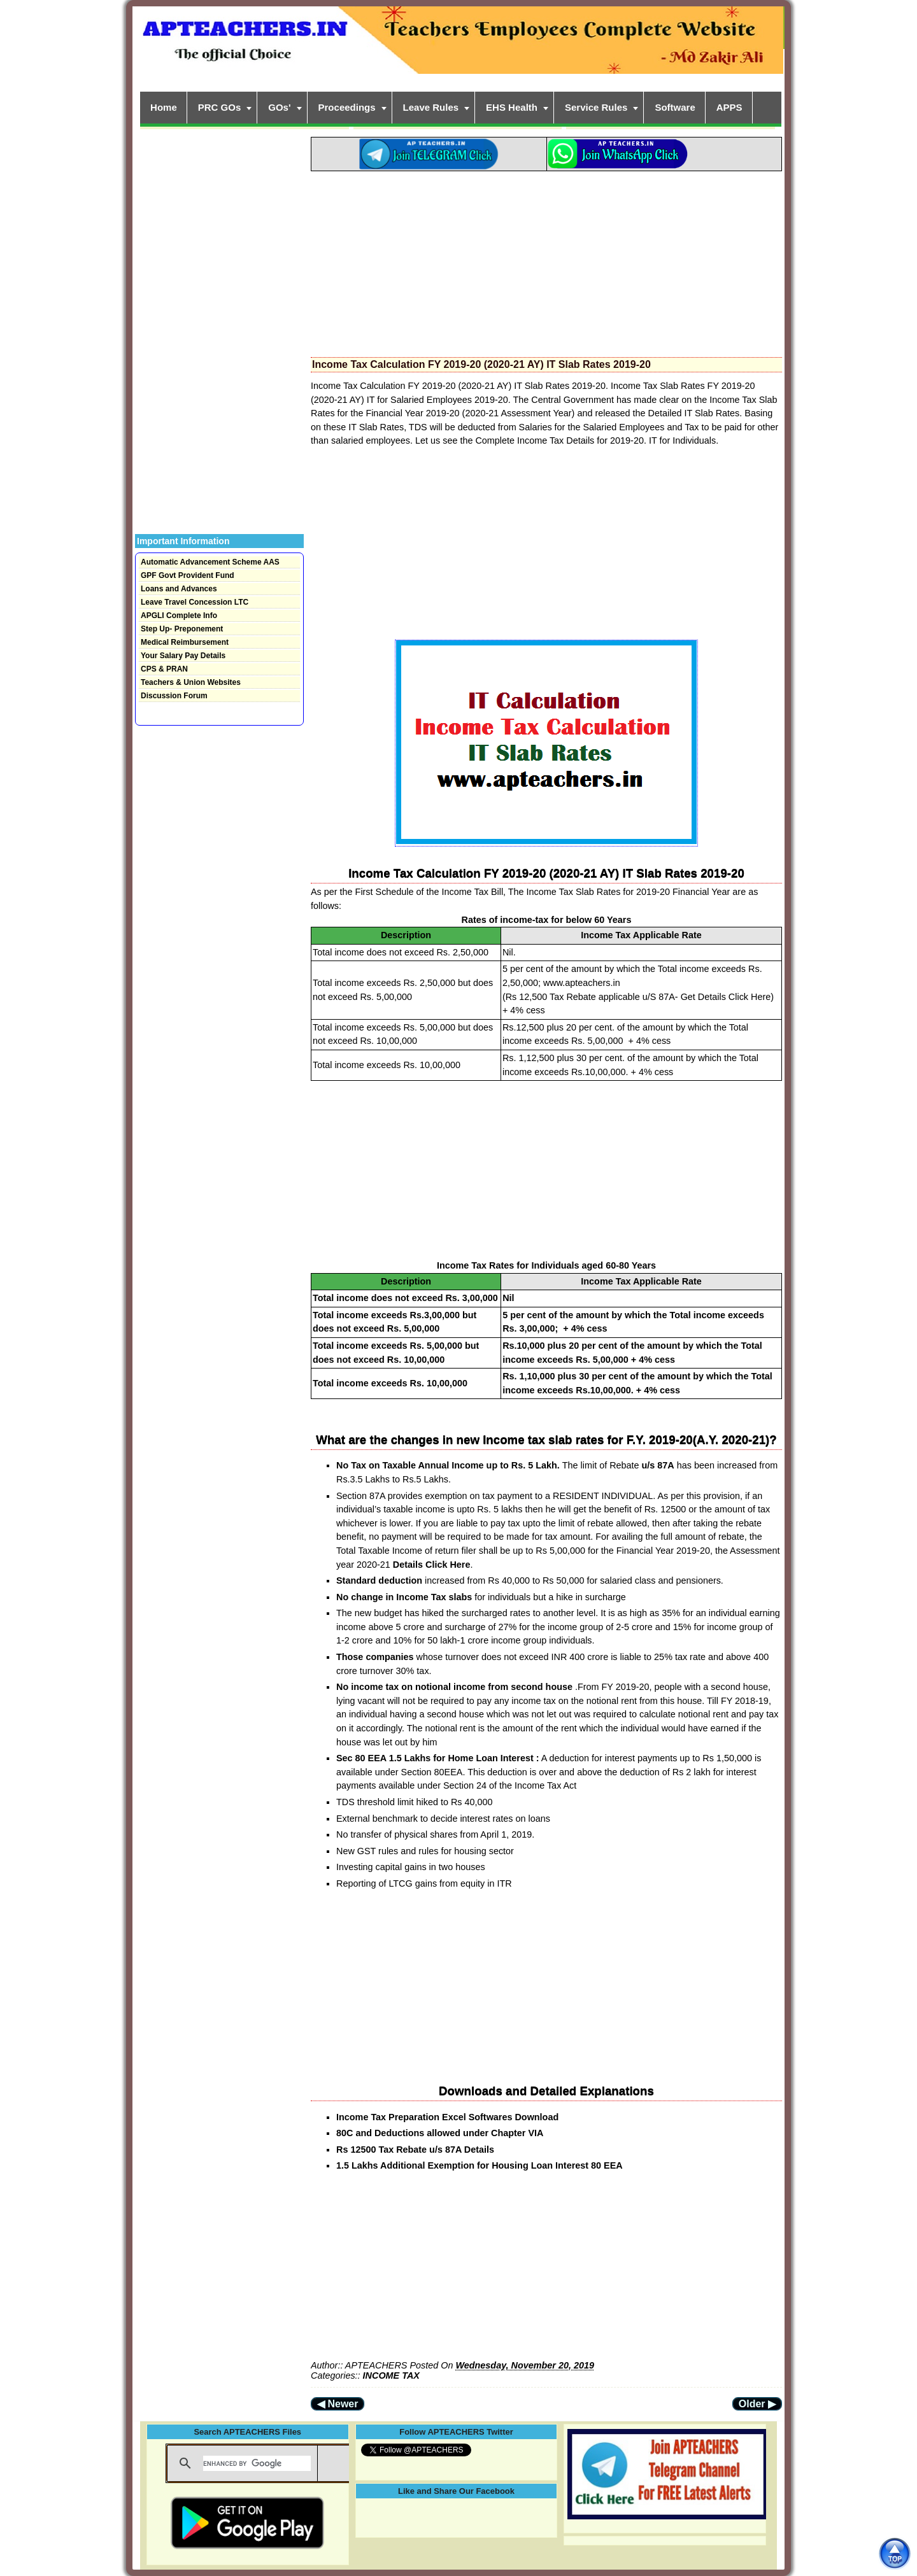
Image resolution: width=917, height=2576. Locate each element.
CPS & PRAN (164, 669)
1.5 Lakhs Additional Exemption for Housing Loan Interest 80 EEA (479, 2165)
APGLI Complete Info (179, 615)
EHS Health (511, 107)
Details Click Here (432, 1564)
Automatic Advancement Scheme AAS (210, 562)
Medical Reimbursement (185, 642)
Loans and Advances (179, 588)
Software (675, 107)
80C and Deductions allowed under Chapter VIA (439, 2133)
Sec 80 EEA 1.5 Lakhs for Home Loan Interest (435, 1758)
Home (163, 107)
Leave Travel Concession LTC (194, 602)
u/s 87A (658, 1465)
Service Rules (596, 107)
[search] (257, 2463)
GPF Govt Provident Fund (187, 575)
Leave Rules (431, 107)
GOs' (279, 107)
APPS (729, 107)
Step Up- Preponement (182, 628)
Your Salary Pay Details (183, 655)
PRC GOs (219, 107)
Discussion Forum (174, 695)
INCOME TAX (391, 2375)
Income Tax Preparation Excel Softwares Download (447, 2117)
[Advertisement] (546, 260)
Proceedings (347, 107)
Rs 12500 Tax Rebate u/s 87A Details (415, 2149)
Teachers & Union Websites (191, 682)
